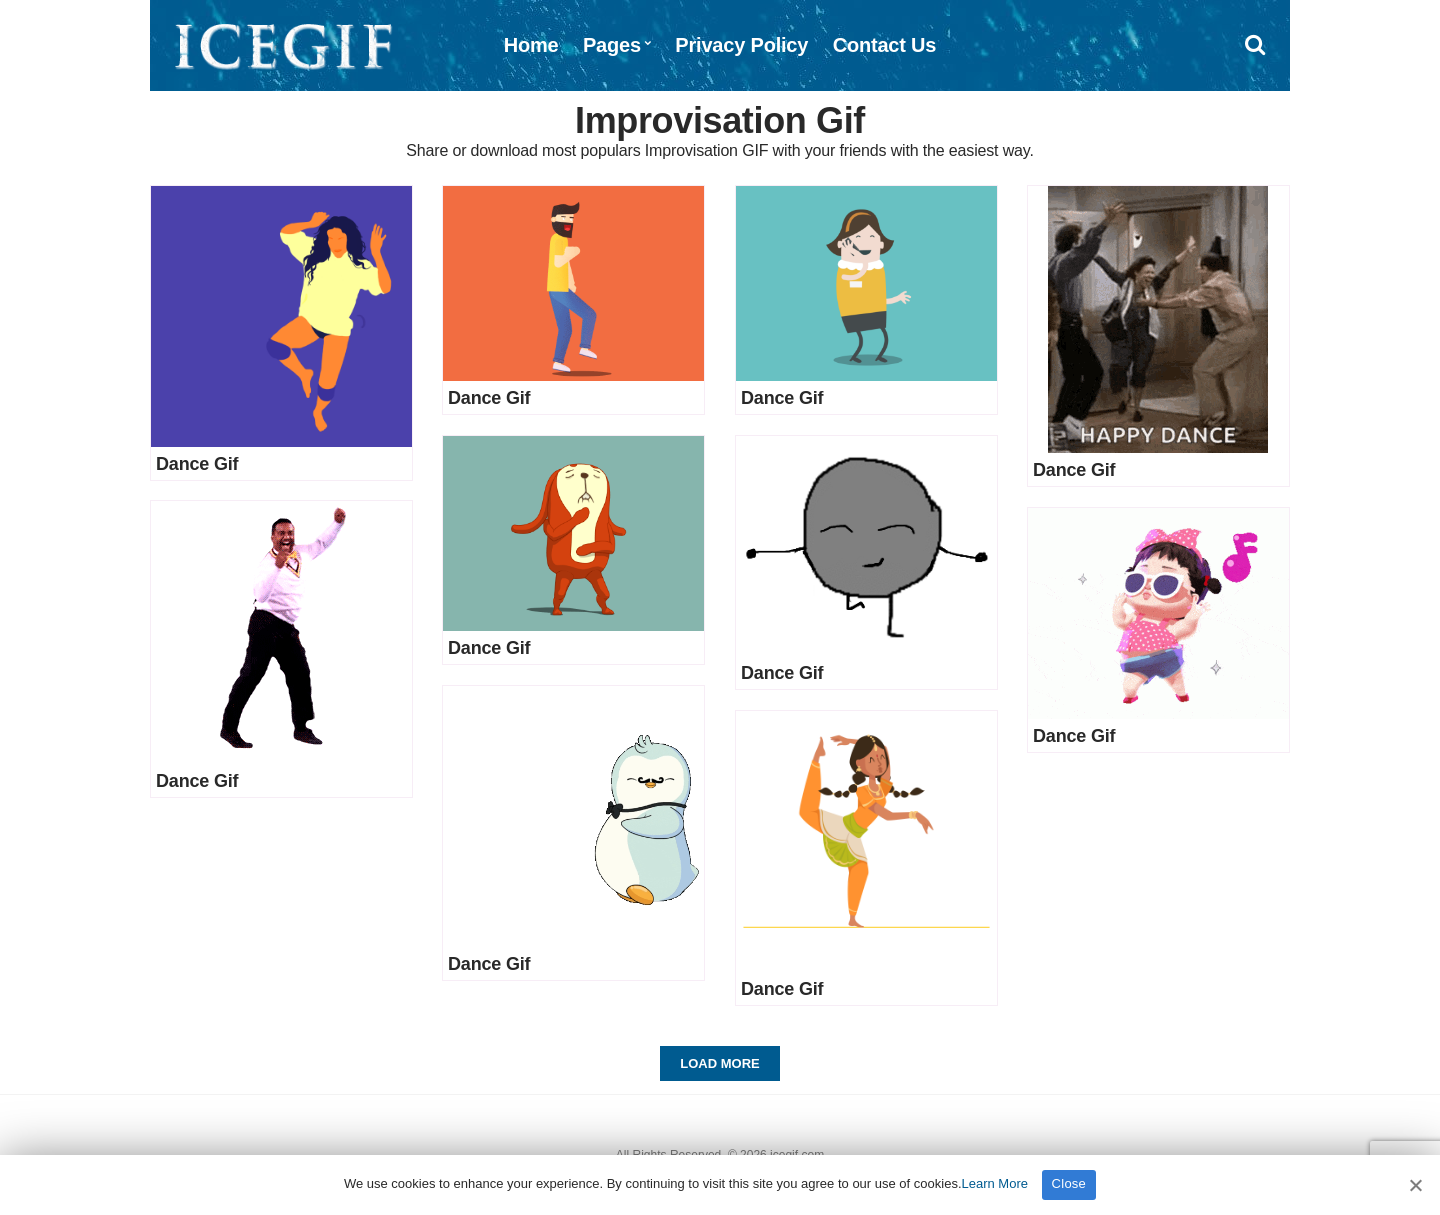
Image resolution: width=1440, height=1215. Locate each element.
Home (531, 45)
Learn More (995, 1183)
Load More (719, 1063)
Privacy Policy (741, 45)
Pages (612, 45)
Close (1069, 1183)
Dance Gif (197, 464)
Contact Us (885, 45)
